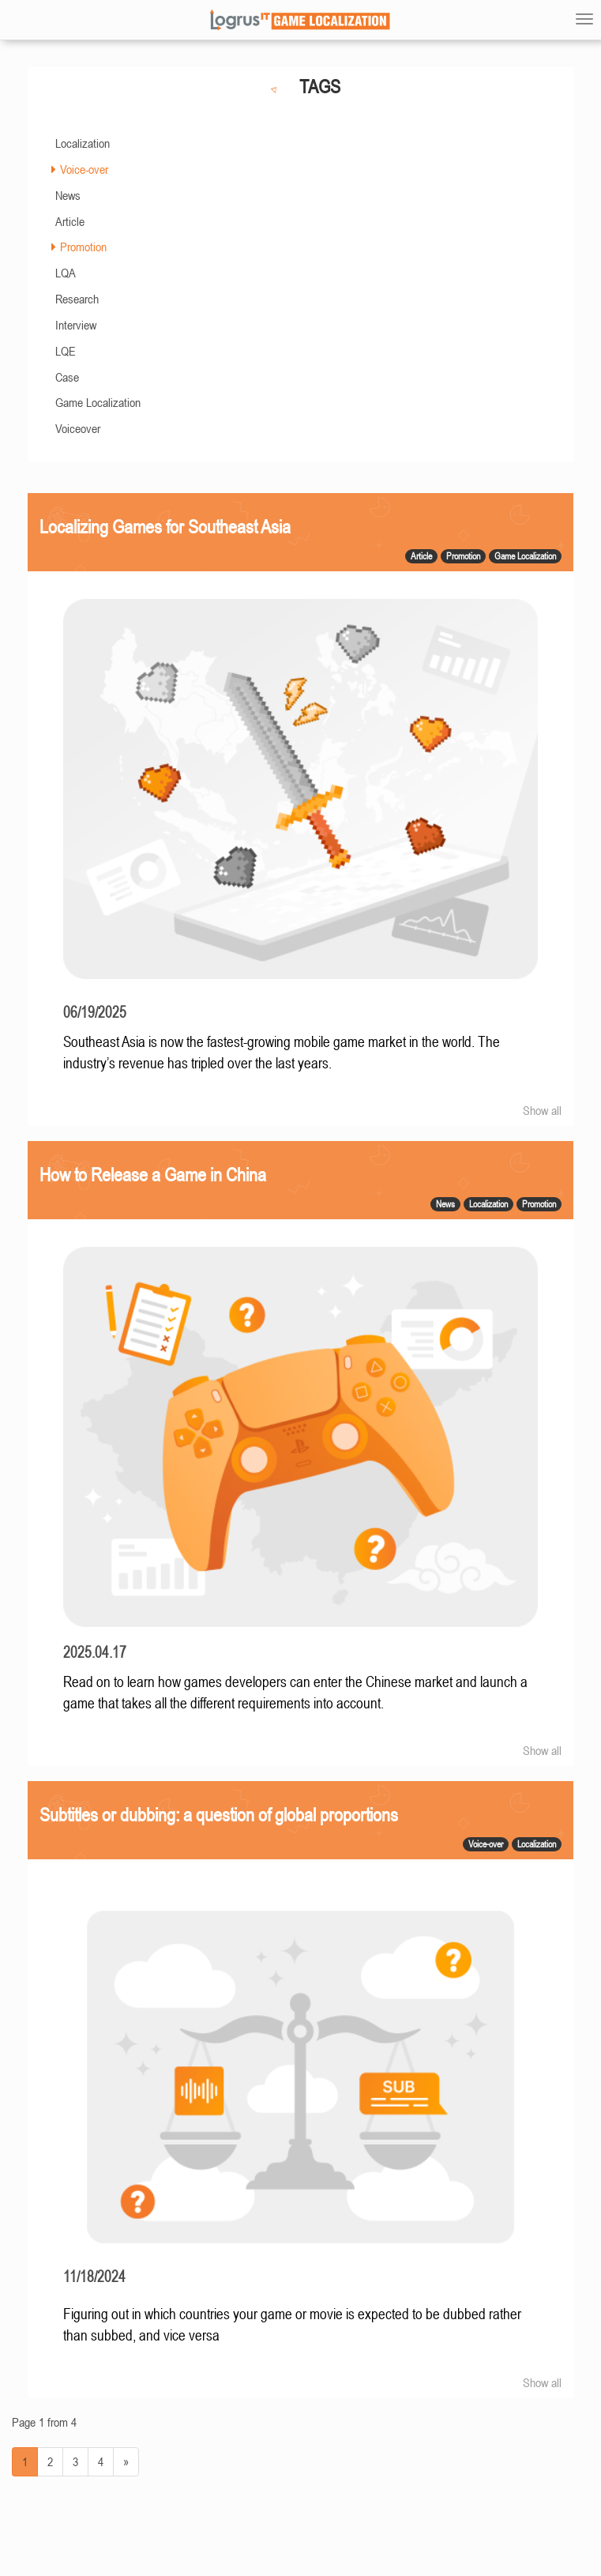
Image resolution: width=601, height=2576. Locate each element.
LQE (65, 351)
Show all (542, 1110)
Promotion (83, 246)
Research (77, 299)
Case (67, 377)
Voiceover (77, 428)
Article (70, 221)
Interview (75, 325)
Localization (82, 143)
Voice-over (84, 169)
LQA (65, 273)
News (68, 195)
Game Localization (98, 402)
